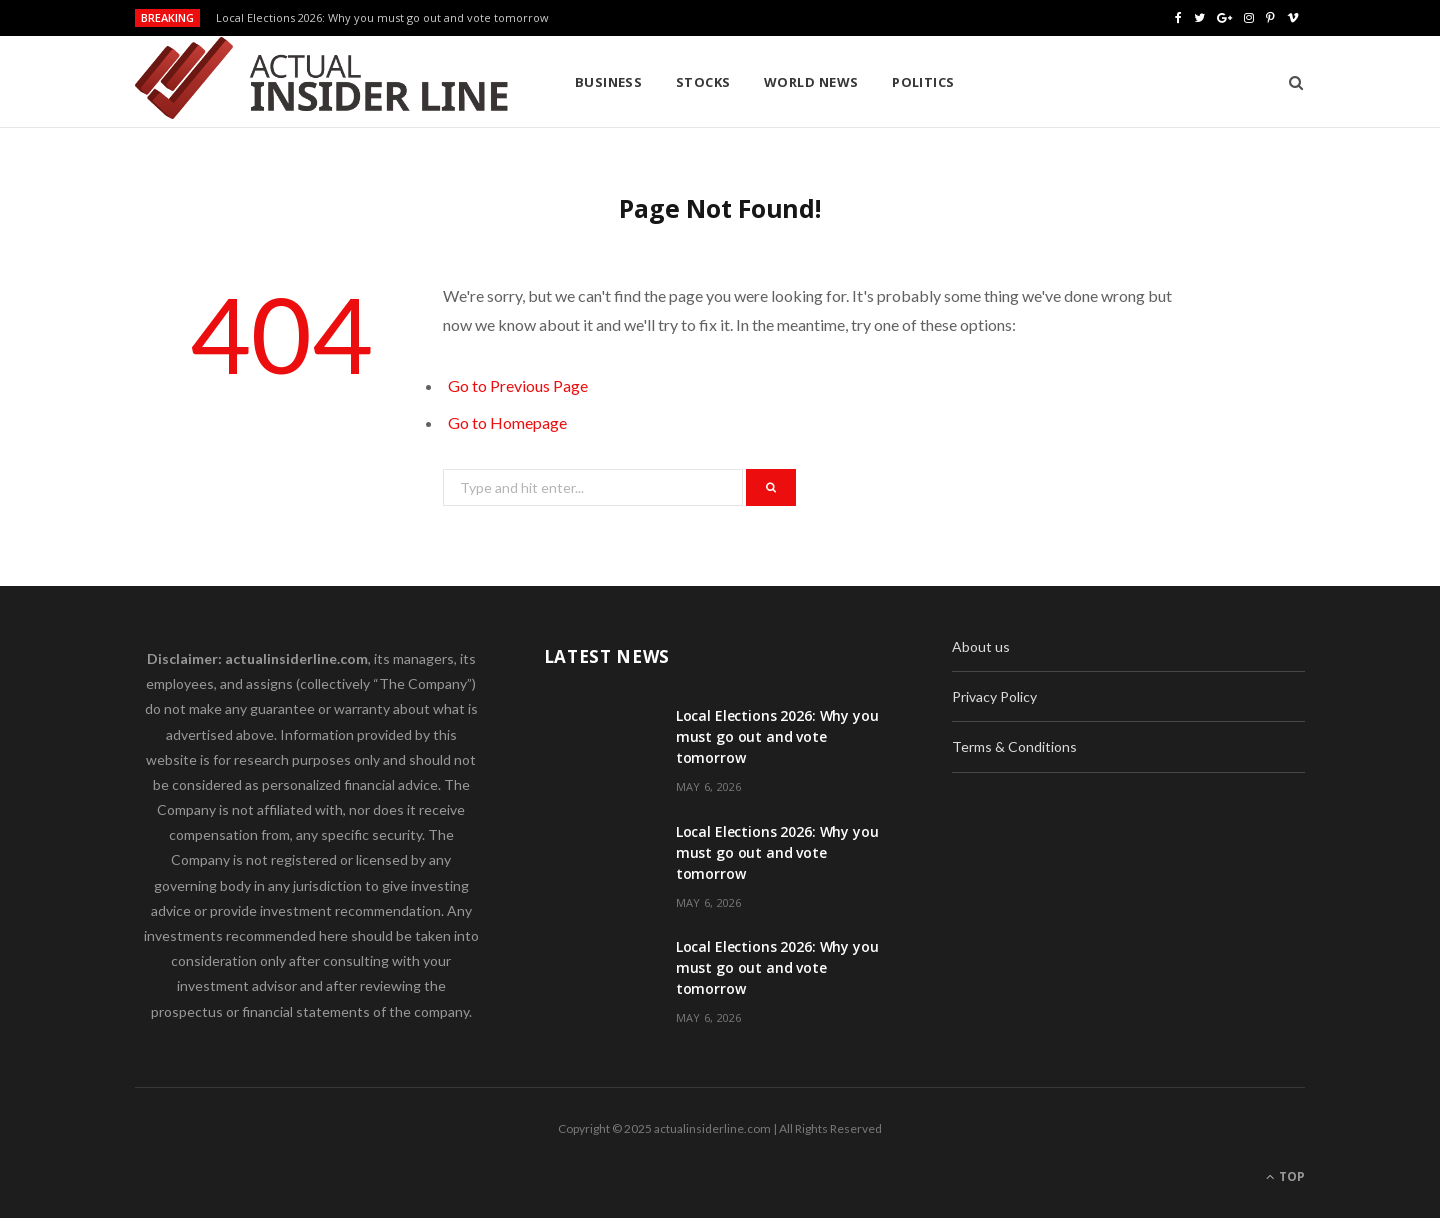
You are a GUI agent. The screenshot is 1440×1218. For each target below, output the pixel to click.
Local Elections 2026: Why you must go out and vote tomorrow (382, 18)
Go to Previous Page (518, 385)
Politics (923, 82)
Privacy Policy (994, 696)
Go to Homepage (507, 422)
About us (981, 646)
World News (811, 82)
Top (1285, 1176)
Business (609, 82)
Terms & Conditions (1014, 746)
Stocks (703, 82)
